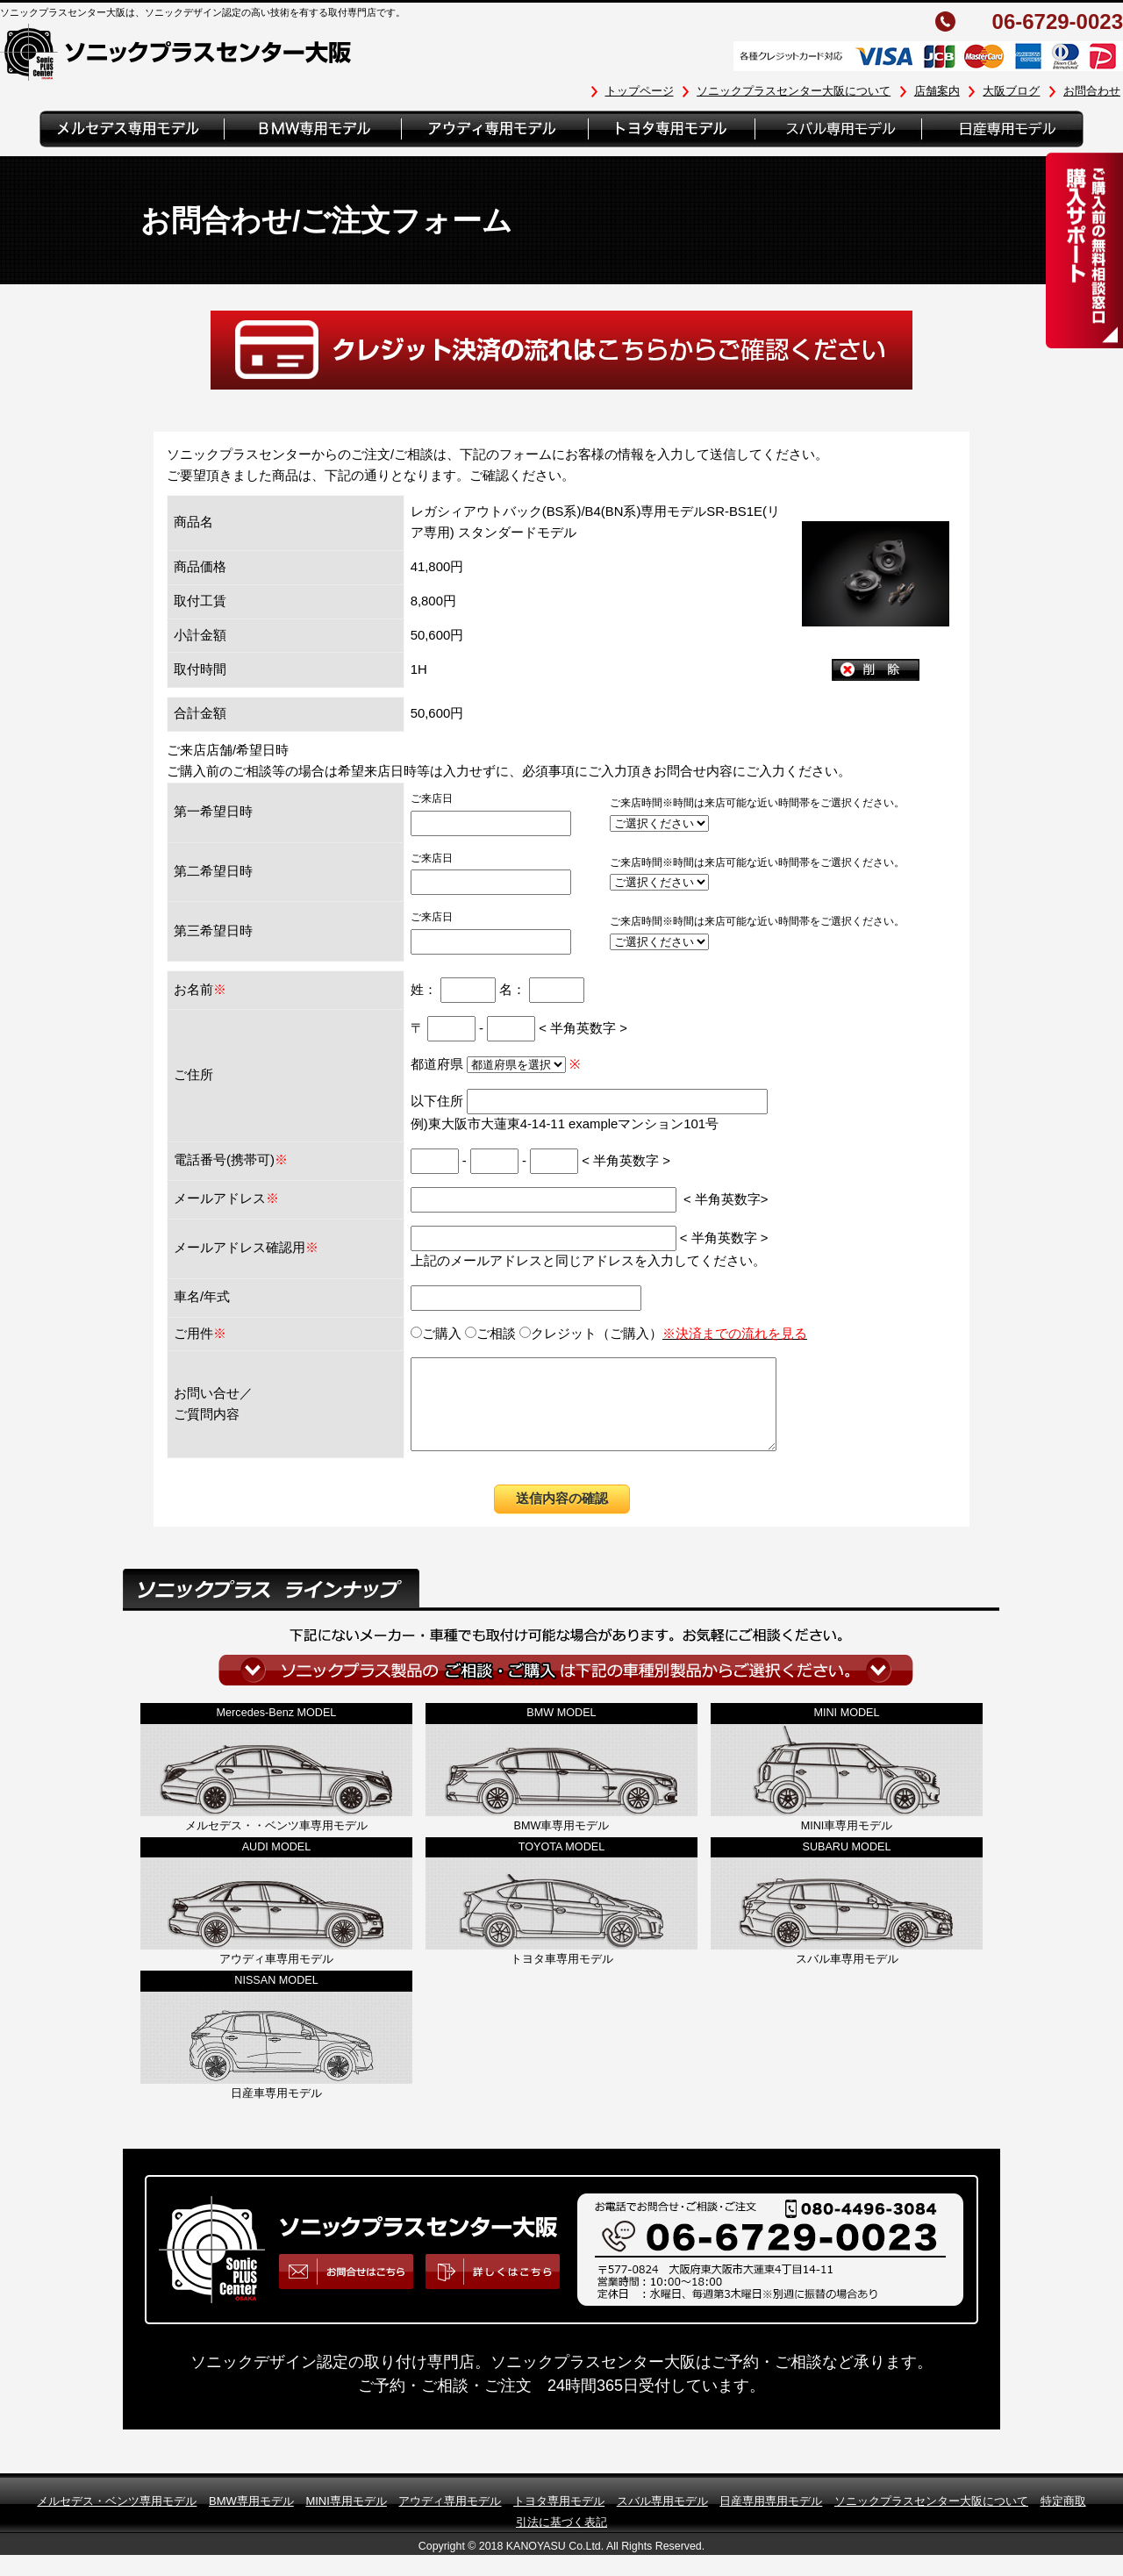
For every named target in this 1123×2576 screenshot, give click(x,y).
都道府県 (490, 1064)
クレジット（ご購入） (663, 1334)
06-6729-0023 (1057, 21)
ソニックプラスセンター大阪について (794, 90)
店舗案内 (937, 90)
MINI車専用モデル (847, 1844)
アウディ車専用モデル (276, 1977)
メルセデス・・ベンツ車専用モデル (276, 1844)
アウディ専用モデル (449, 2519)
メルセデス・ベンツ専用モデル (117, 2519)
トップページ (639, 90)
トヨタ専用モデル (558, 2519)
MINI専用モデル (345, 2519)
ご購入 (436, 1334)
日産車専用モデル (276, 2112)
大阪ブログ (1011, 90)
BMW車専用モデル (562, 1844)
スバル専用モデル (662, 2519)
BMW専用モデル (251, 2519)
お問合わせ (1091, 90)
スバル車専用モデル (847, 1977)
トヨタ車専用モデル (562, 1977)
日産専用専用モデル (770, 2519)
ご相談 (490, 1334)
